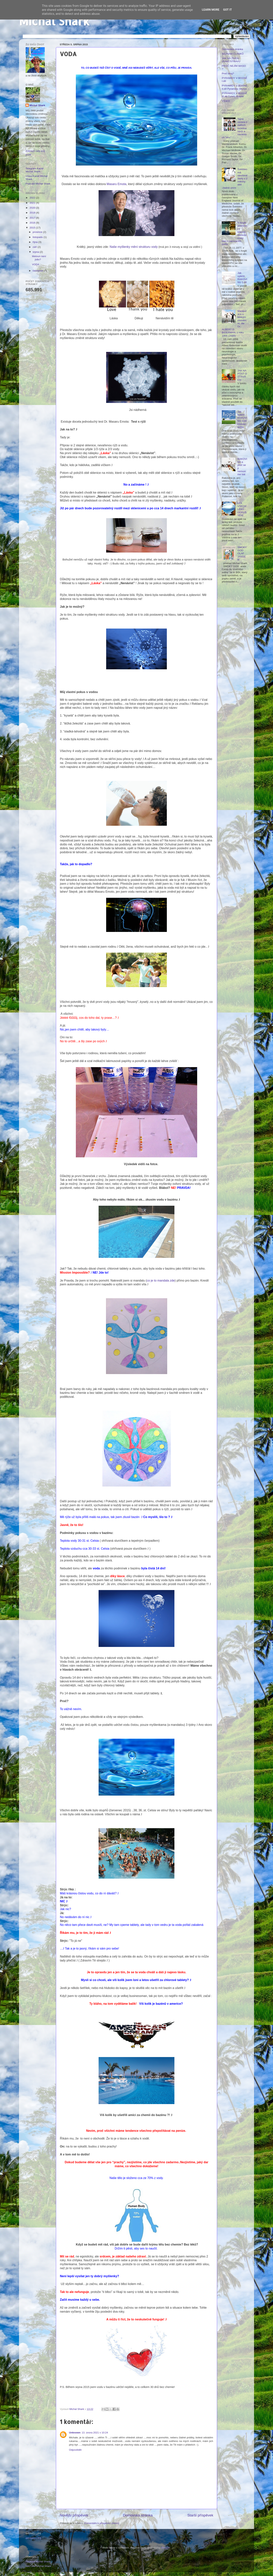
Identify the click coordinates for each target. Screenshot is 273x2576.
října (35, 242)
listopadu (38, 237)
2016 (33, 222)
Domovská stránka (138, 2515)
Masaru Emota (116, 184)
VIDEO (226, 101)
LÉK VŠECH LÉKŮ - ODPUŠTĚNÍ (241, 509)
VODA (35, 264)
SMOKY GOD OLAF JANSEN (242, 553)
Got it (227, 9)
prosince (38, 232)
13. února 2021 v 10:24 (95, 2432)
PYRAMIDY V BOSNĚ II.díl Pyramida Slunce (234, 87)
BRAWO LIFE (33, 2538)
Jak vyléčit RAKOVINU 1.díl (242, 278)
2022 (33, 197)
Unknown (75, 2432)
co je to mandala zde (161, 1280)
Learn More (210, 9)
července (38, 270)
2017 (33, 217)
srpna (36, 251)
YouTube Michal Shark (38, 2566)
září (35, 247)
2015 (33, 227)
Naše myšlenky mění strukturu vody (134, 246)
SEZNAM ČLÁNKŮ (233, 53)
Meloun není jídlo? (39, 258)
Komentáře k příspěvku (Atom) (101, 2523)
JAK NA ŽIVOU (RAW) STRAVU (231, 60)
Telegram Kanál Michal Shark (34, 170)
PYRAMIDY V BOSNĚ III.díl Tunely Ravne (234, 95)
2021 (33, 202)
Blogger (165, 2547)
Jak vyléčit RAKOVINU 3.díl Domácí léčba (242, 419)
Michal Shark (54, 21)
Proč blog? (228, 73)
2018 (33, 212)
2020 (33, 207)
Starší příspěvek (200, 2515)
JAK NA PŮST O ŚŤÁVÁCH (242, 375)
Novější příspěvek (74, 2515)
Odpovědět (75, 2449)
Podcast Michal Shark (38, 183)
